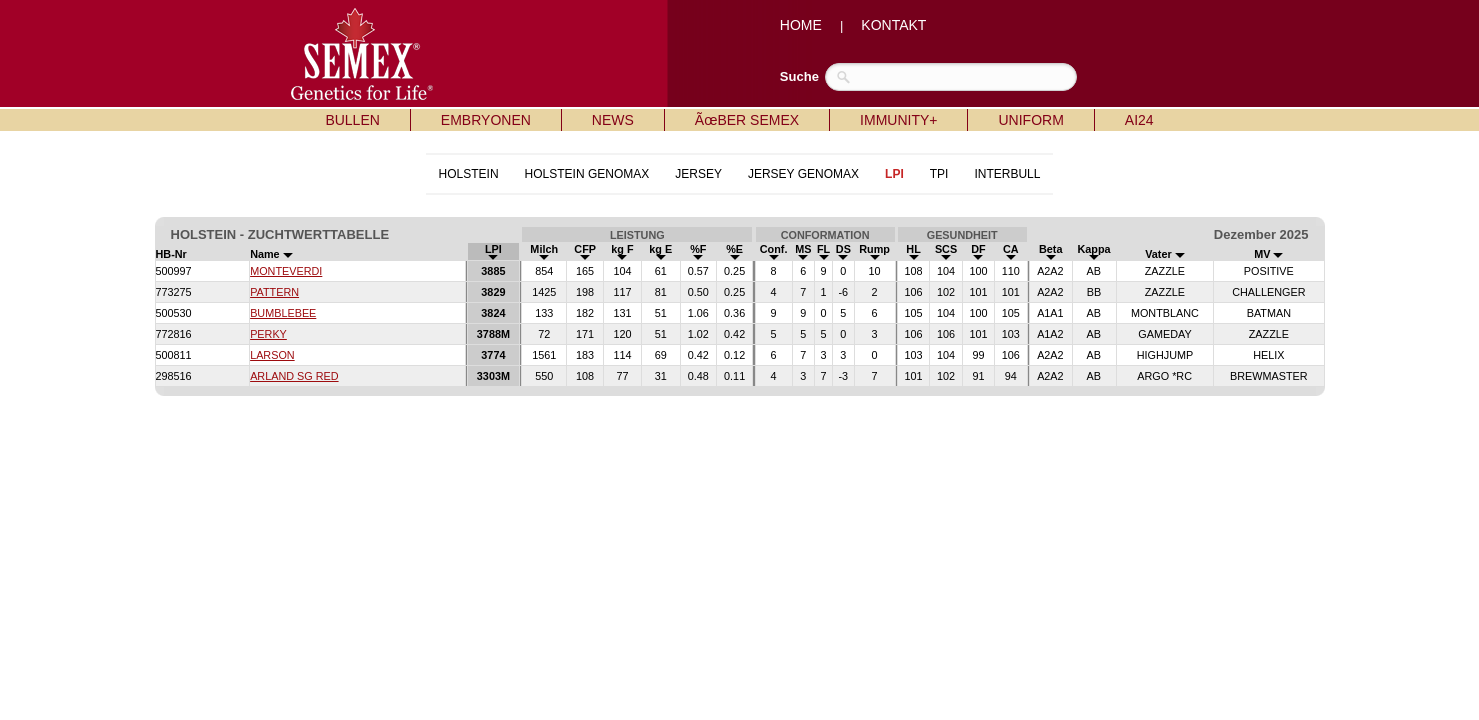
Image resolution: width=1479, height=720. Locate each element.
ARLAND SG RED (294, 376)
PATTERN (274, 292)
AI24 (1139, 120)
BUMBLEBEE (283, 313)
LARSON (272, 355)
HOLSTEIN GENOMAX (587, 174)
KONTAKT (893, 25)
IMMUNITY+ (898, 120)
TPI (939, 174)
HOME (801, 25)
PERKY (268, 334)
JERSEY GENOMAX (803, 174)
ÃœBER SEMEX (747, 120)
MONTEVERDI (286, 271)
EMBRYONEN (486, 120)
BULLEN (352, 120)
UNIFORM (1030, 120)
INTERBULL (1007, 174)
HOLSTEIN (469, 174)
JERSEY (698, 174)
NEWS (613, 120)
